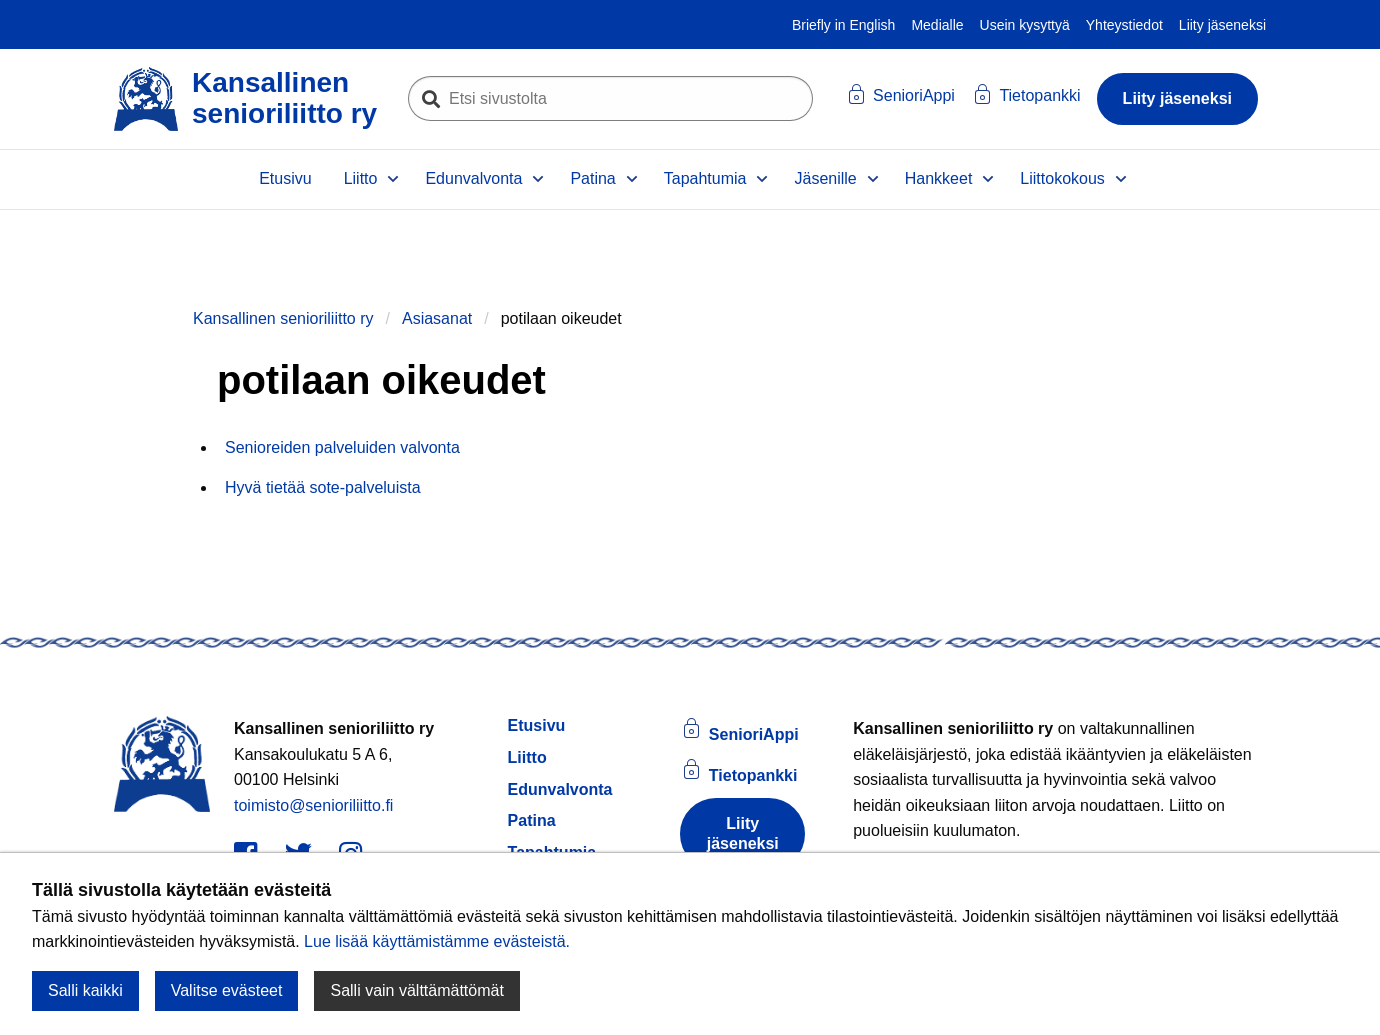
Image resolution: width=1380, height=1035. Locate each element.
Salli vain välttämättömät (416, 990)
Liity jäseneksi (1222, 25)
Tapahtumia (705, 178)
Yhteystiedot (1124, 25)
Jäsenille (825, 178)
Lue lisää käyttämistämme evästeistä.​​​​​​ (437, 941)
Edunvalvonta (473, 178)
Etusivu (285, 178)
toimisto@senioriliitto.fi (313, 805)
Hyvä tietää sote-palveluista (323, 487)
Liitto (361, 178)
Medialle (937, 25)
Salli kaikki (85, 990)
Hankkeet (939, 178)
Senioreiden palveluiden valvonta (342, 447)
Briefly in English (844, 25)
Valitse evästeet (227, 990)
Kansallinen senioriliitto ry (283, 318)
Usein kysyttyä (1025, 25)
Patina (592, 178)
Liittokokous (1062, 178)
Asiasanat (437, 318)
